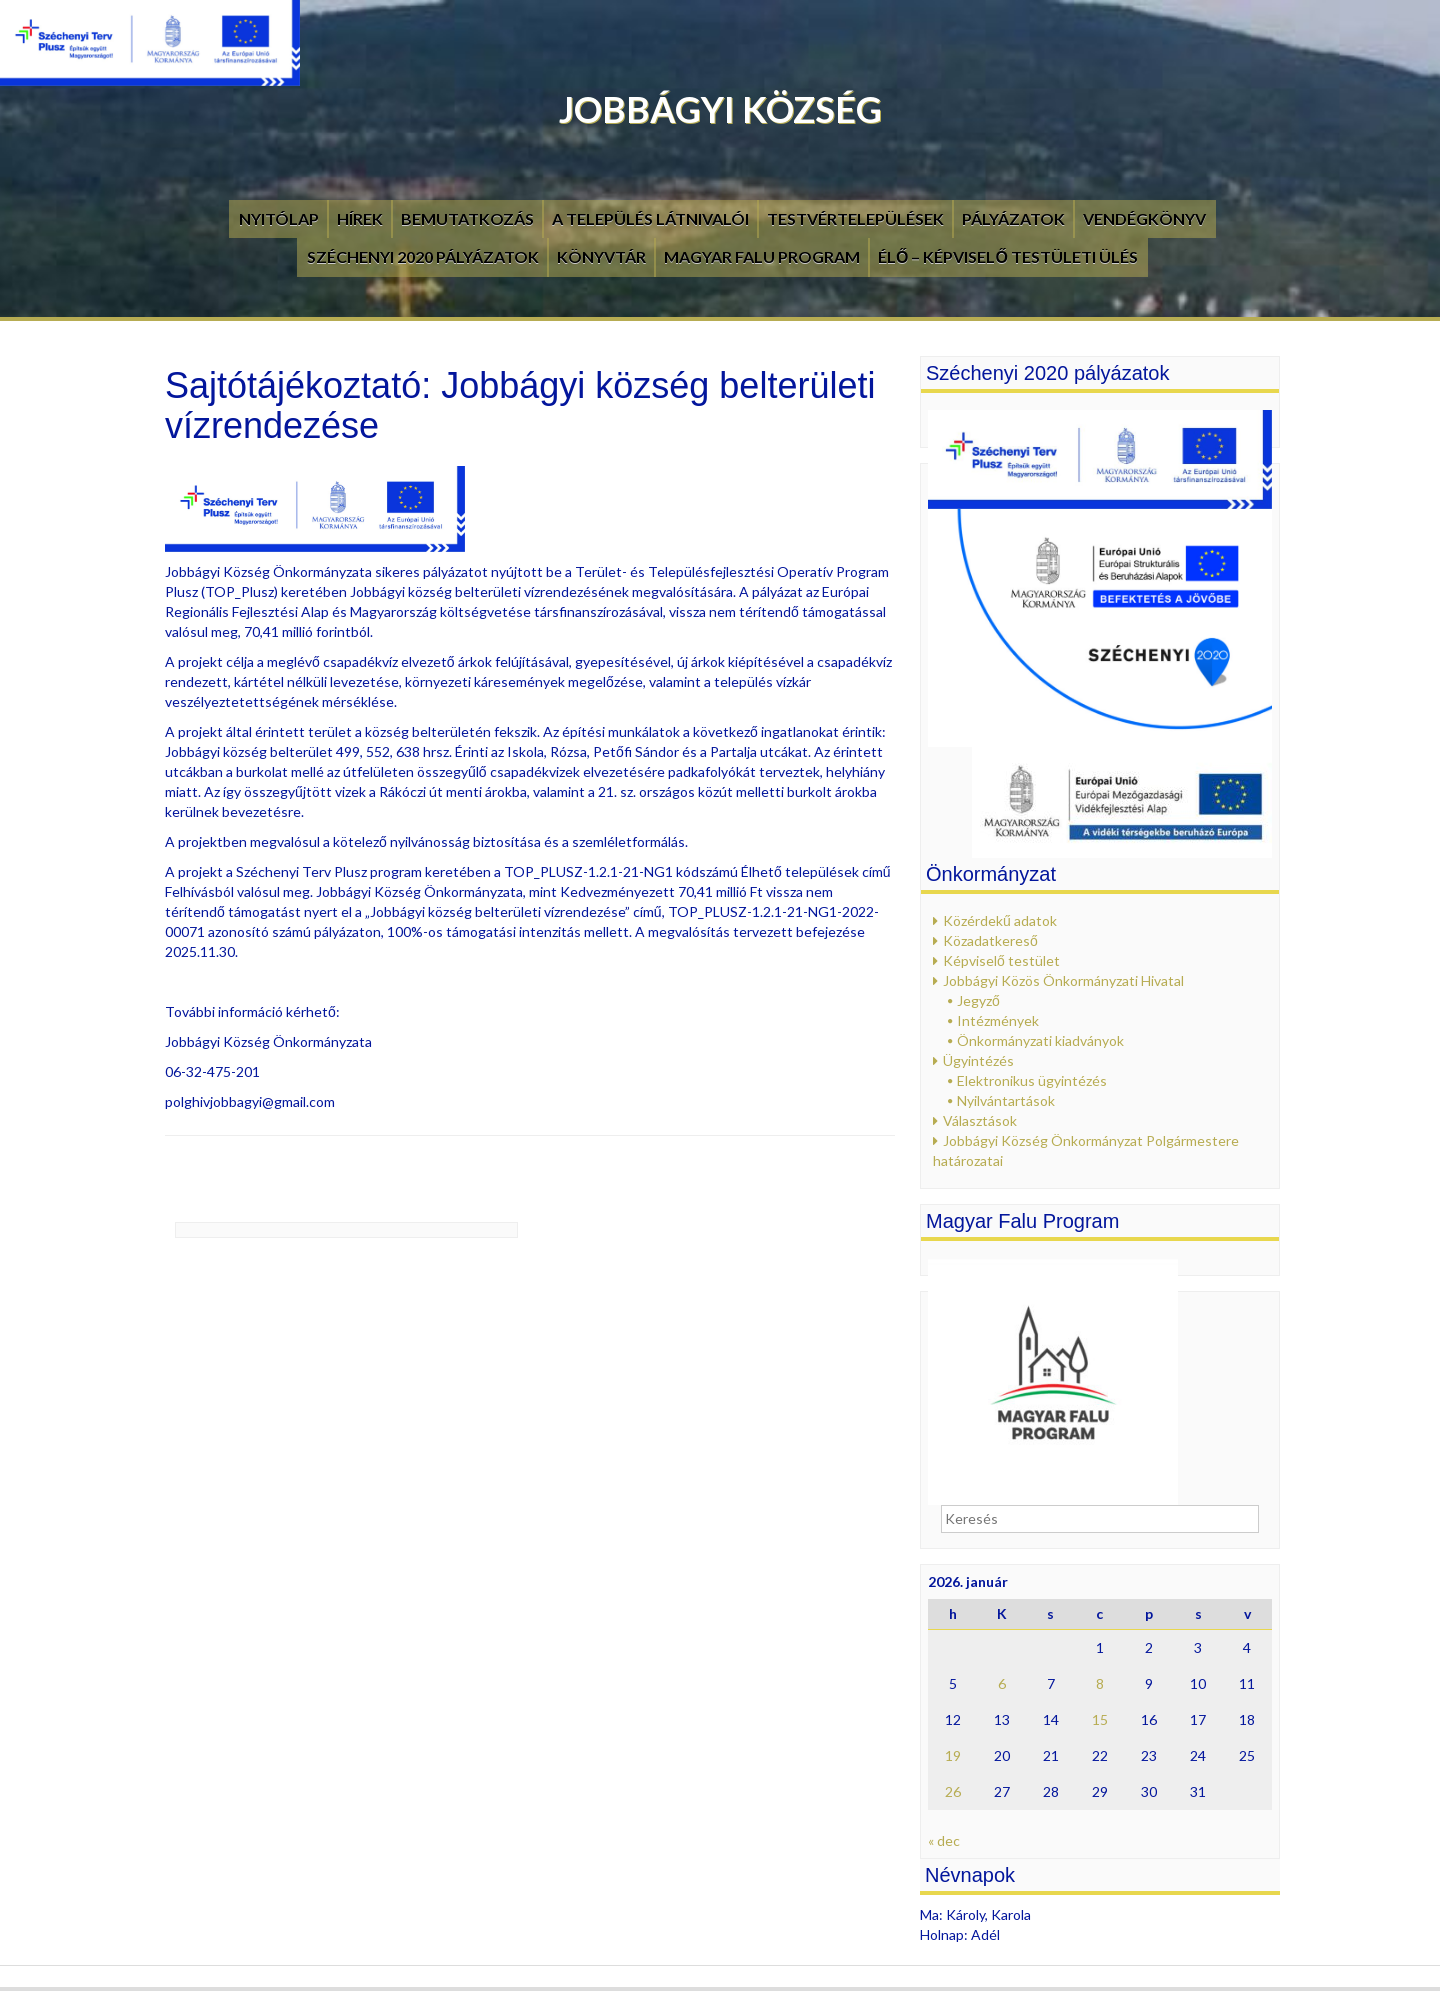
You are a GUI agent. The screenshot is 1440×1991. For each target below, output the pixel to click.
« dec (944, 1840)
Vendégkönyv (1144, 218)
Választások (980, 1120)
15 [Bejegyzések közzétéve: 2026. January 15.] (1100, 1719)
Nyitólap (279, 218)
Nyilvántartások (1006, 1100)
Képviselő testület (1001, 960)
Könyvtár (601, 256)
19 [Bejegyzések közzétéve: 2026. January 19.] (953, 1755)
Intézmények (998, 1020)
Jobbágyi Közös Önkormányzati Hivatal (1063, 980)
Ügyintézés (978, 1060)
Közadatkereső (990, 940)
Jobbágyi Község (720, 109)
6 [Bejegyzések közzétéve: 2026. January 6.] (1002, 1683)
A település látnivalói (650, 218)
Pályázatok (1013, 218)
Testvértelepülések (855, 218)
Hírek (360, 218)
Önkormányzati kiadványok (1040, 1040)
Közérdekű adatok (1000, 920)
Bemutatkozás (467, 218)
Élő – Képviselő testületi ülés (1008, 256)
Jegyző (978, 1000)
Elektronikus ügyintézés (1032, 1080)
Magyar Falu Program (762, 256)
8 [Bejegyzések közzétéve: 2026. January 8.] (1100, 1683)
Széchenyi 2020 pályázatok (423, 256)
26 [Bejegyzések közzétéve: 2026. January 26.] (953, 1791)
